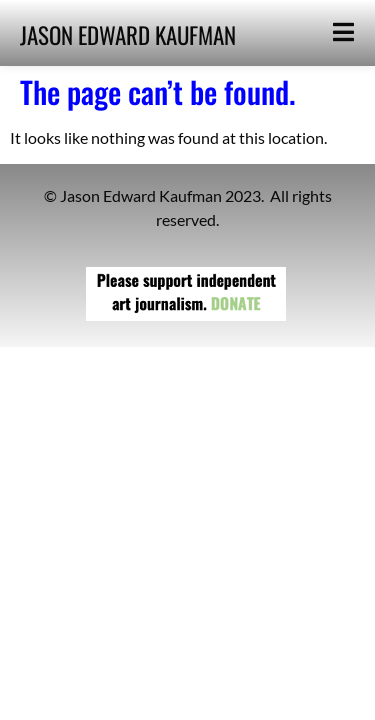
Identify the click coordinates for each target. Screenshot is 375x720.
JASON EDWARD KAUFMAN (128, 35)
